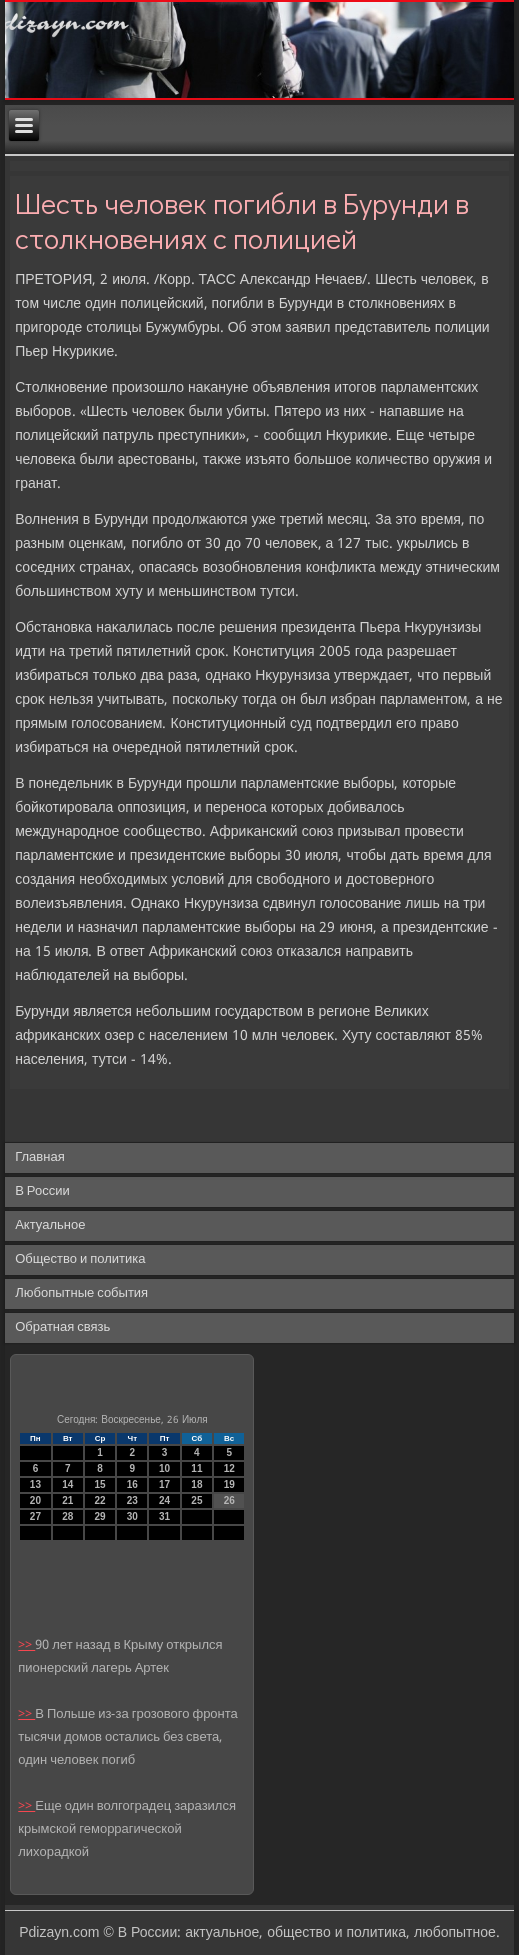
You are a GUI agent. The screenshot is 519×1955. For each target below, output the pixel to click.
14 (67, 1484)
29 (99, 1516)
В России (42, 1191)
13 (35, 1484)
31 (164, 1516)
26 (229, 1500)
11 (196, 1468)
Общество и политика (80, 1259)
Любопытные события (81, 1293)
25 (196, 1500)
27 (35, 1516)
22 (99, 1500)
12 (229, 1468)
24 (164, 1500)
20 (35, 1500)
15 (99, 1484)
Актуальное (50, 1225)
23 (132, 1500)
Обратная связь (62, 1327)
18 (196, 1484)
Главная (39, 1157)
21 (67, 1500)
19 (229, 1484)
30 (132, 1516)
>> (26, 1645)
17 (164, 1484)
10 (164, 1468)
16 (132, 1484)
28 (67, 1516)
